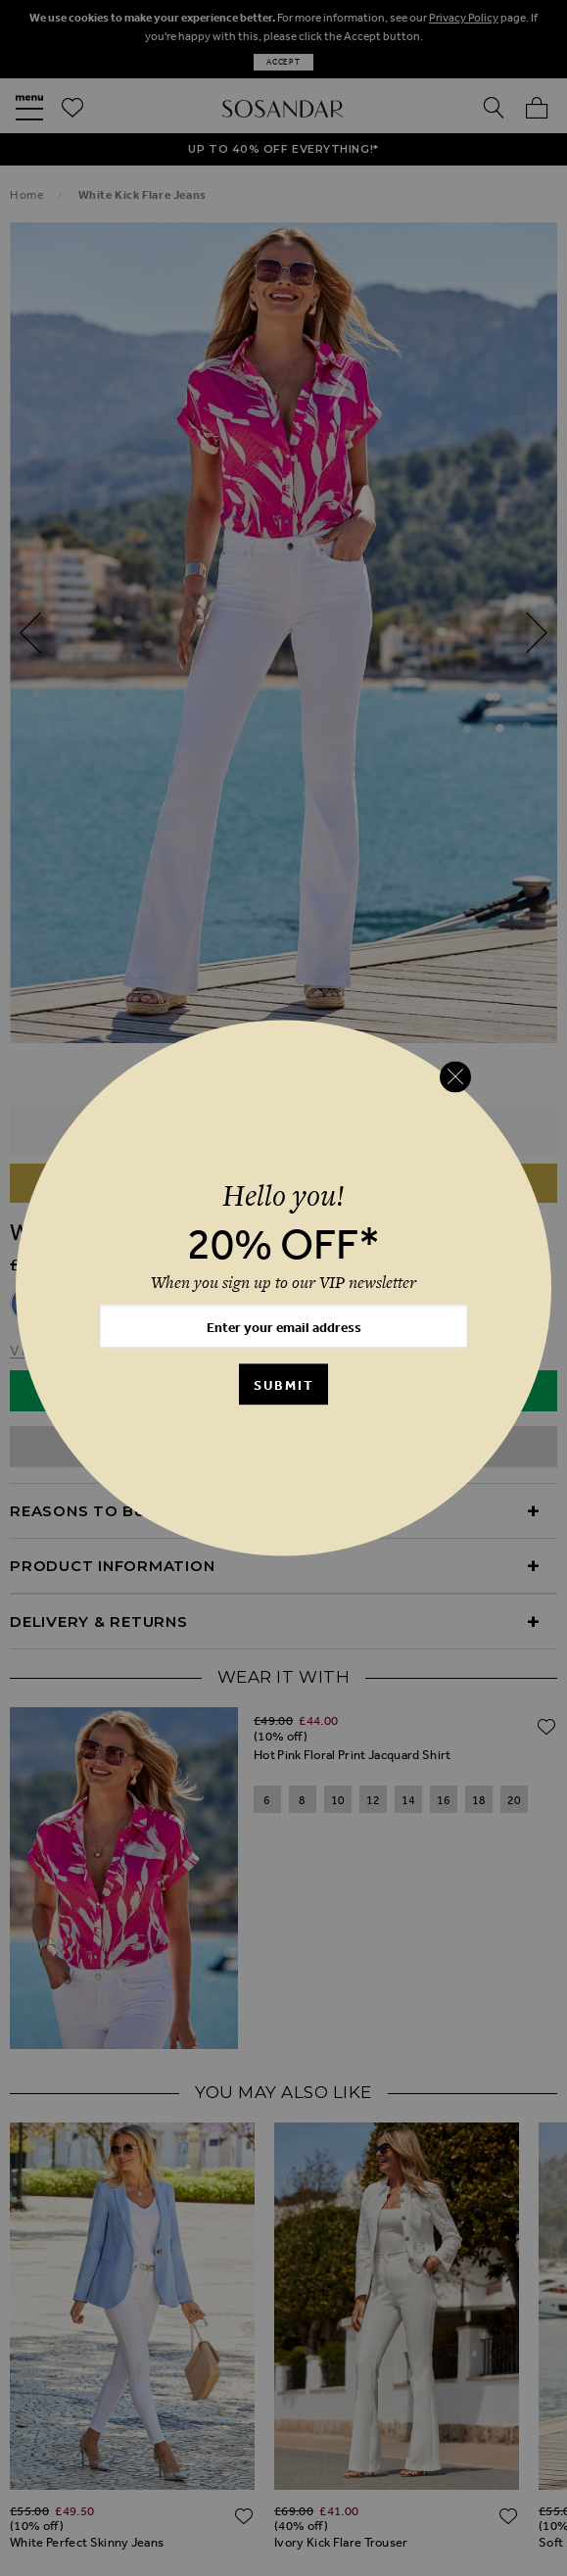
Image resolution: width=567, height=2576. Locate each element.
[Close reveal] (455, 1076)
